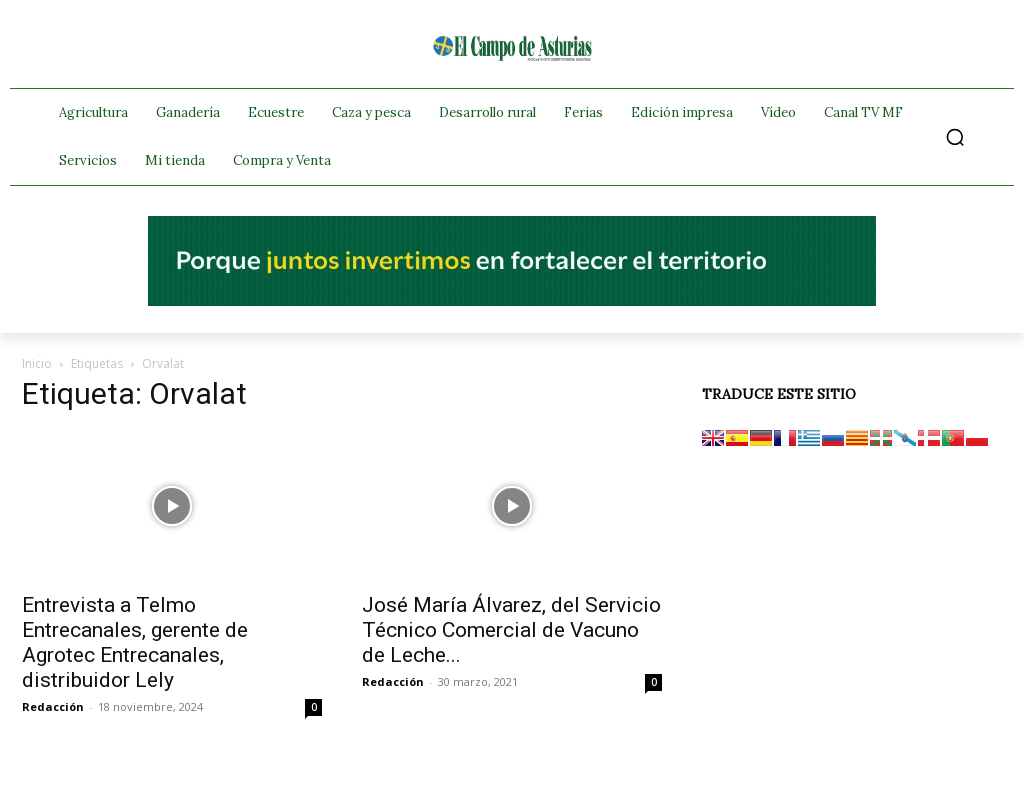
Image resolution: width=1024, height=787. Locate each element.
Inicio (37, 363)
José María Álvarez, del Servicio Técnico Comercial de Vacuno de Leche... (511, 630)
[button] (955, 137)
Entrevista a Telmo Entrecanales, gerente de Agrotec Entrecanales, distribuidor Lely (135, 642)
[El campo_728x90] (512, 301)
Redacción (53, 706)
